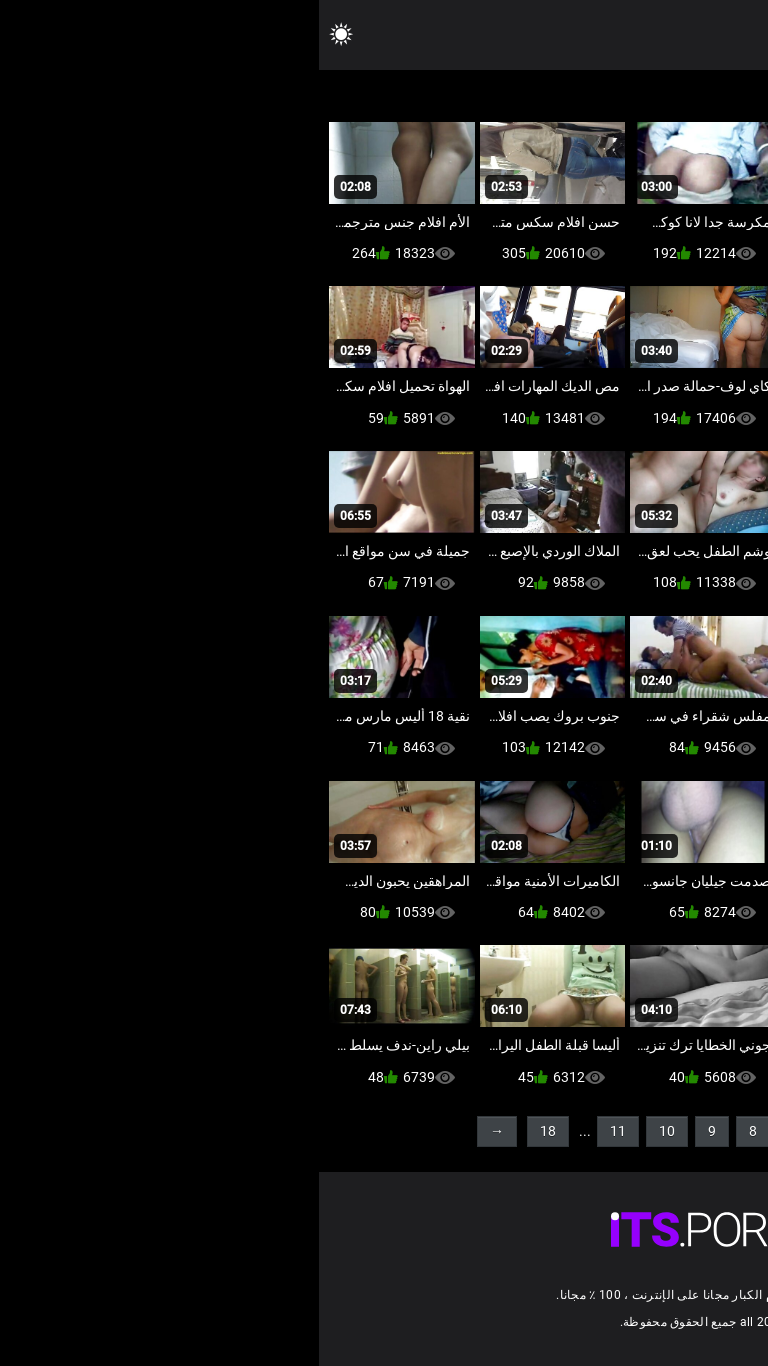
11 (299, 1131)
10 (348, 1131)
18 (229, 1131)
